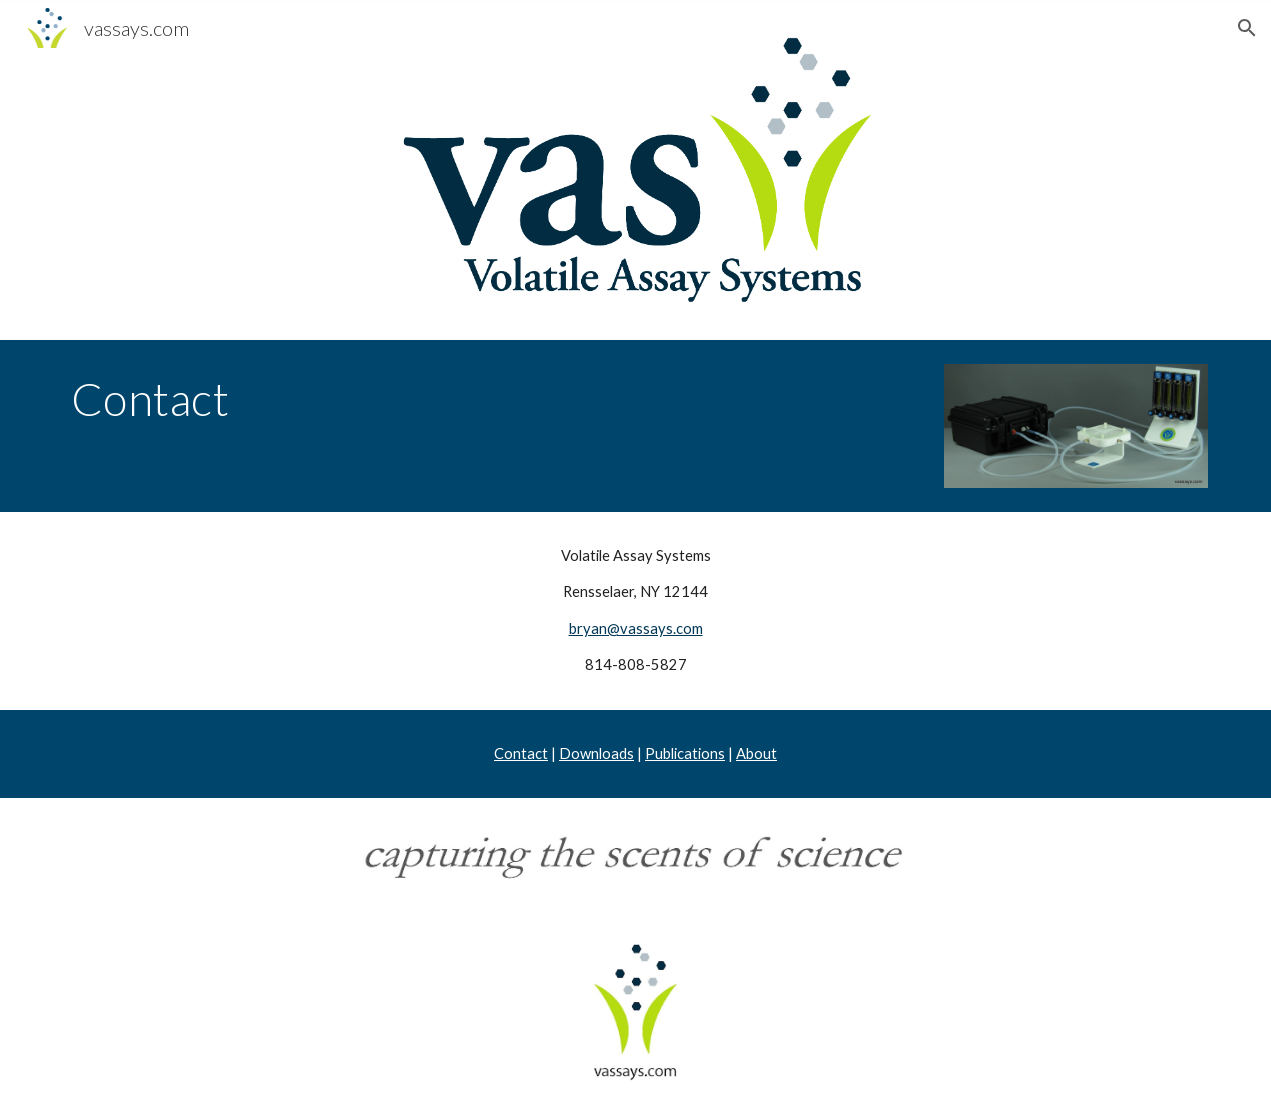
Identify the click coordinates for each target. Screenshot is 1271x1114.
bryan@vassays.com (636, 628)
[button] (1247, 28)
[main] (489, 399)
